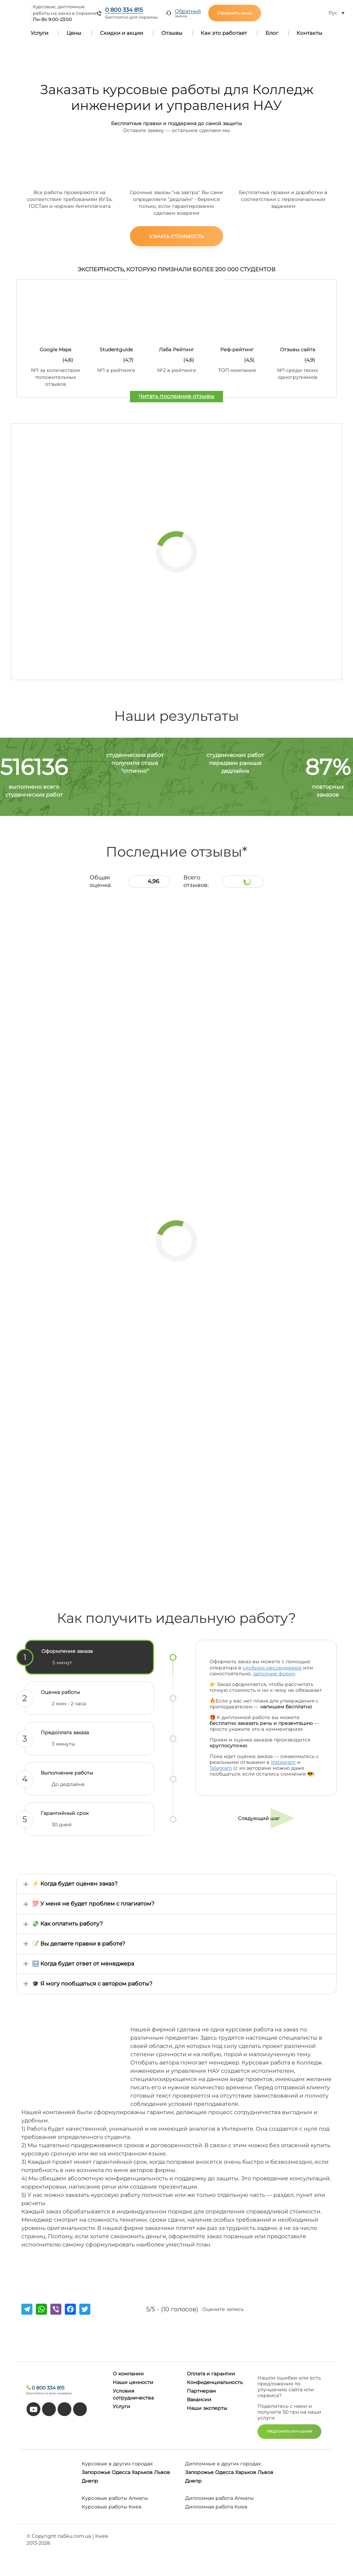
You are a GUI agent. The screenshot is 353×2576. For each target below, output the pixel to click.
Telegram (221, 1768)
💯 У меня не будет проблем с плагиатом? (93, 1903)
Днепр (90, 2481)
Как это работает (224, 33)
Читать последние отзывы (176, 396)
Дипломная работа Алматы (219, 2498)
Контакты (309, 33)
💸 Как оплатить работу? (67, 1923)
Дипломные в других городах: (223, 2464)
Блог (271, 33)
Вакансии (199, 2399)
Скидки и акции (121, 33)
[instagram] (80, 2409)
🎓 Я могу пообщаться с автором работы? (92, 1983)
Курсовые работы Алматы (115, 2498)
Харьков (142, 2472)
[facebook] (64, 2409)
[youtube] (33, 2409)
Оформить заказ (234, 13)
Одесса (121, 2472)
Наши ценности (133, 2382)
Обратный (188, 13)
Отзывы (171, 33)
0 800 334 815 (124, 10)
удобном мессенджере (272, 1668)
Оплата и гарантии (211, 2374)
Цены (74, 33)
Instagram (283, 1762)
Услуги (39, 33)
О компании (128, 2374)
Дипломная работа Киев (216, 2507)
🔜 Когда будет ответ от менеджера (83, 1963)
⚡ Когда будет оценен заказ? (75, 1883)
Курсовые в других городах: (117, 2464)
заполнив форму (274, 1673)
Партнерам (201, 2391)
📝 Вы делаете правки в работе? (78, 1943)
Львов (162, 2472)
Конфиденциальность (215, 2382)
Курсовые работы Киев (112, 2507)
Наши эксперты (207, 2408)
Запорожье (96, 2472)
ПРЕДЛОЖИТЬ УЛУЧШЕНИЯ (289, 2431)
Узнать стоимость (176, 236)
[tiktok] (49, 2409)
